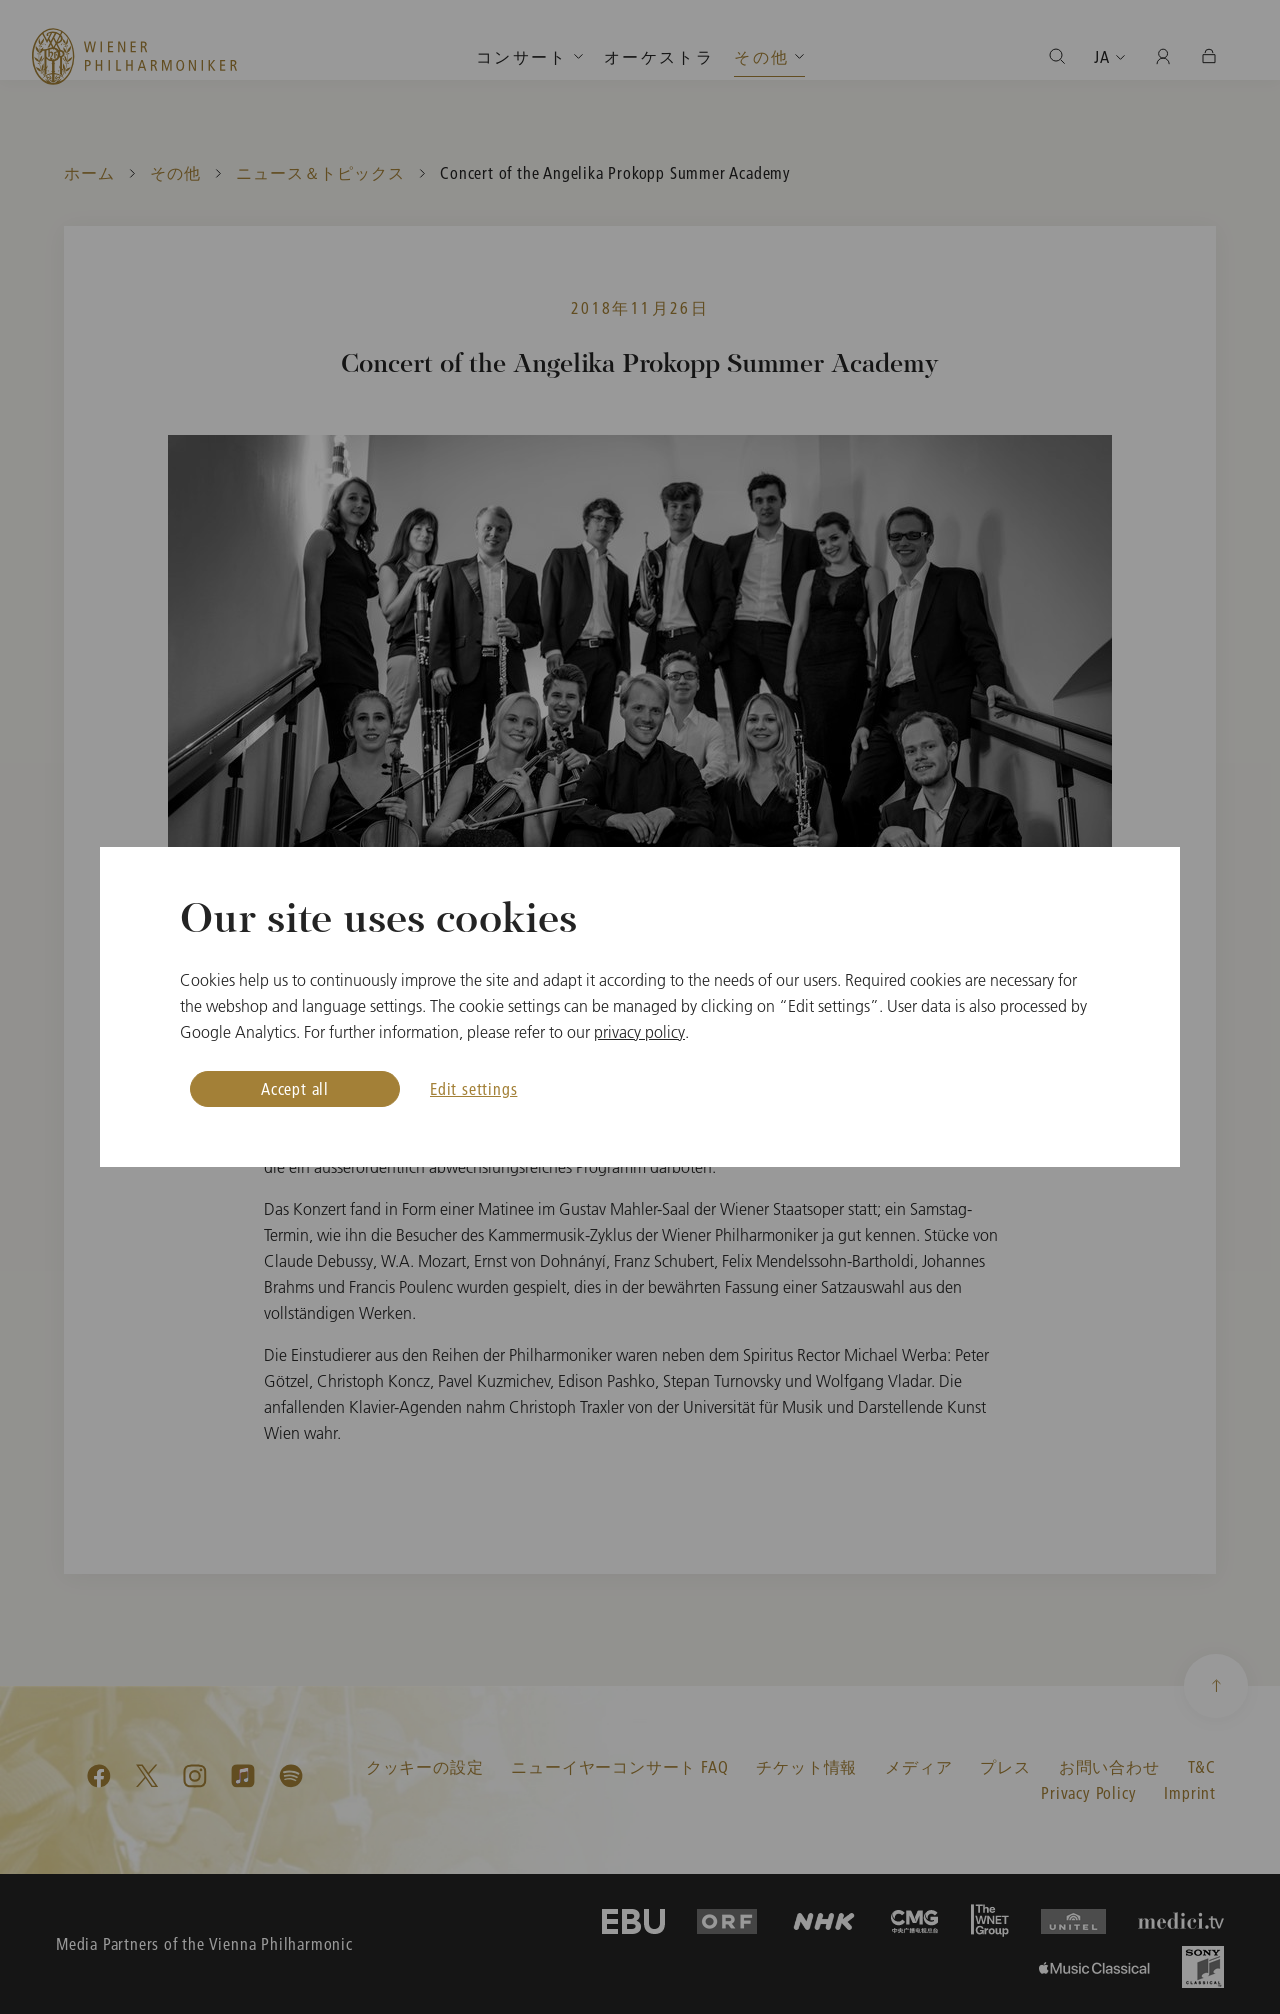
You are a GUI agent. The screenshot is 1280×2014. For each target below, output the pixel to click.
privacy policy (639, 1032)
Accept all (295, 1088)
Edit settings (473, 1088)
